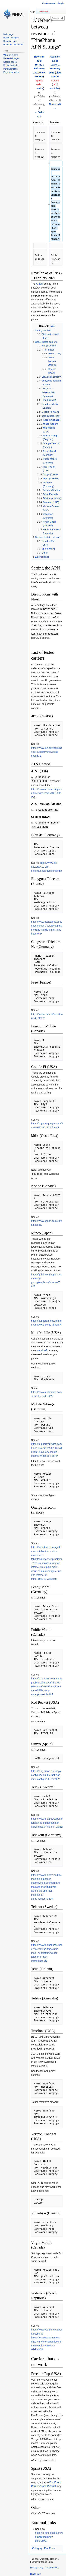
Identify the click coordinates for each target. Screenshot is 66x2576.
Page (32, 11)
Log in (61, 3)
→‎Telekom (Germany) (39, 100)
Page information (11, 72)
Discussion (43, 11)
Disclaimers (35, 2571)
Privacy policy (36, 2565)
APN (38, 283)
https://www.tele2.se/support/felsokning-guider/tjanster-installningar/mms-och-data (47, 1820)
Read (29, 18)
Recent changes (11, 37)
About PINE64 (52, 2565)
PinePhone (50, 2545)
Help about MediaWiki (13, 44)
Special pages (10, 62)
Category (37, 2545)
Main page (8, 34)
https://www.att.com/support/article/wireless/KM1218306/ (46, 791)
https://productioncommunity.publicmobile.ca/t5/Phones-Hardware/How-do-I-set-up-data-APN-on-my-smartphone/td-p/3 (46, 1684)
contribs (39, 88)
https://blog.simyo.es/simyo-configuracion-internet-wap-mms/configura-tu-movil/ (46, 1773)
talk (39, 84)
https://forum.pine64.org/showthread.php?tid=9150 (49, 2534)
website (41, 1348)
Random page (10, 41)
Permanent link (10, 69)
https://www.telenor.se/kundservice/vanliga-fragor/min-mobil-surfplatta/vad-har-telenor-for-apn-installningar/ (46, 1950)
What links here (10, 55)
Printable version (11, 65)
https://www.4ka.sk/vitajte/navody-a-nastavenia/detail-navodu (46, 750)
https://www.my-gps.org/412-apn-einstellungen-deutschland (45, 864)
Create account (49, 3)
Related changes (11, 58)
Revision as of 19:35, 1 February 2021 (39, 64)
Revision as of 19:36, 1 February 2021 (54, 64)
